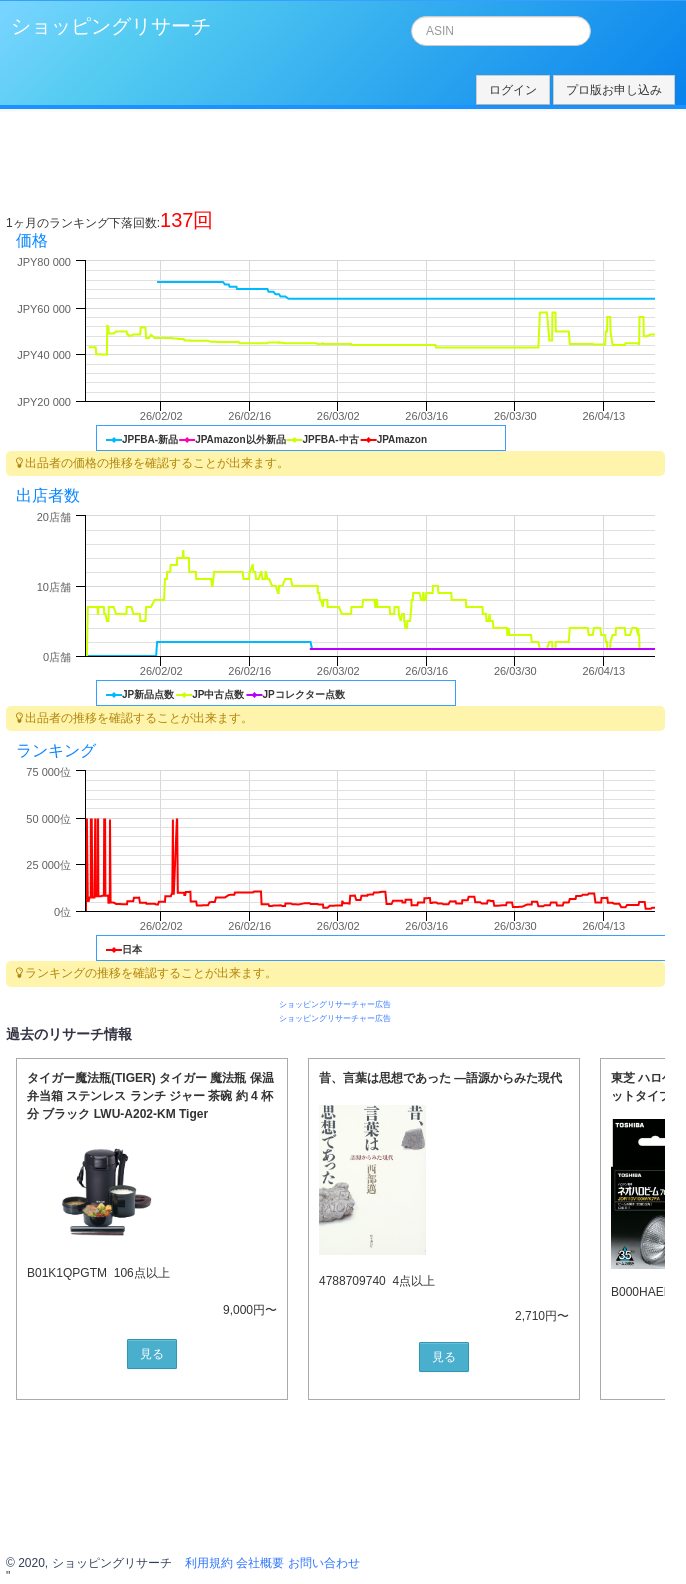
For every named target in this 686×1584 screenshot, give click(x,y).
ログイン (513, 90)
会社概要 (260, 1563)
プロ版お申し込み (614, 90)
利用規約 (209, 1563)
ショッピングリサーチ (111, 26)
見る (152, 1354)
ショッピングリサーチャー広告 (335, 1004)
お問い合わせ (324, 1563)
